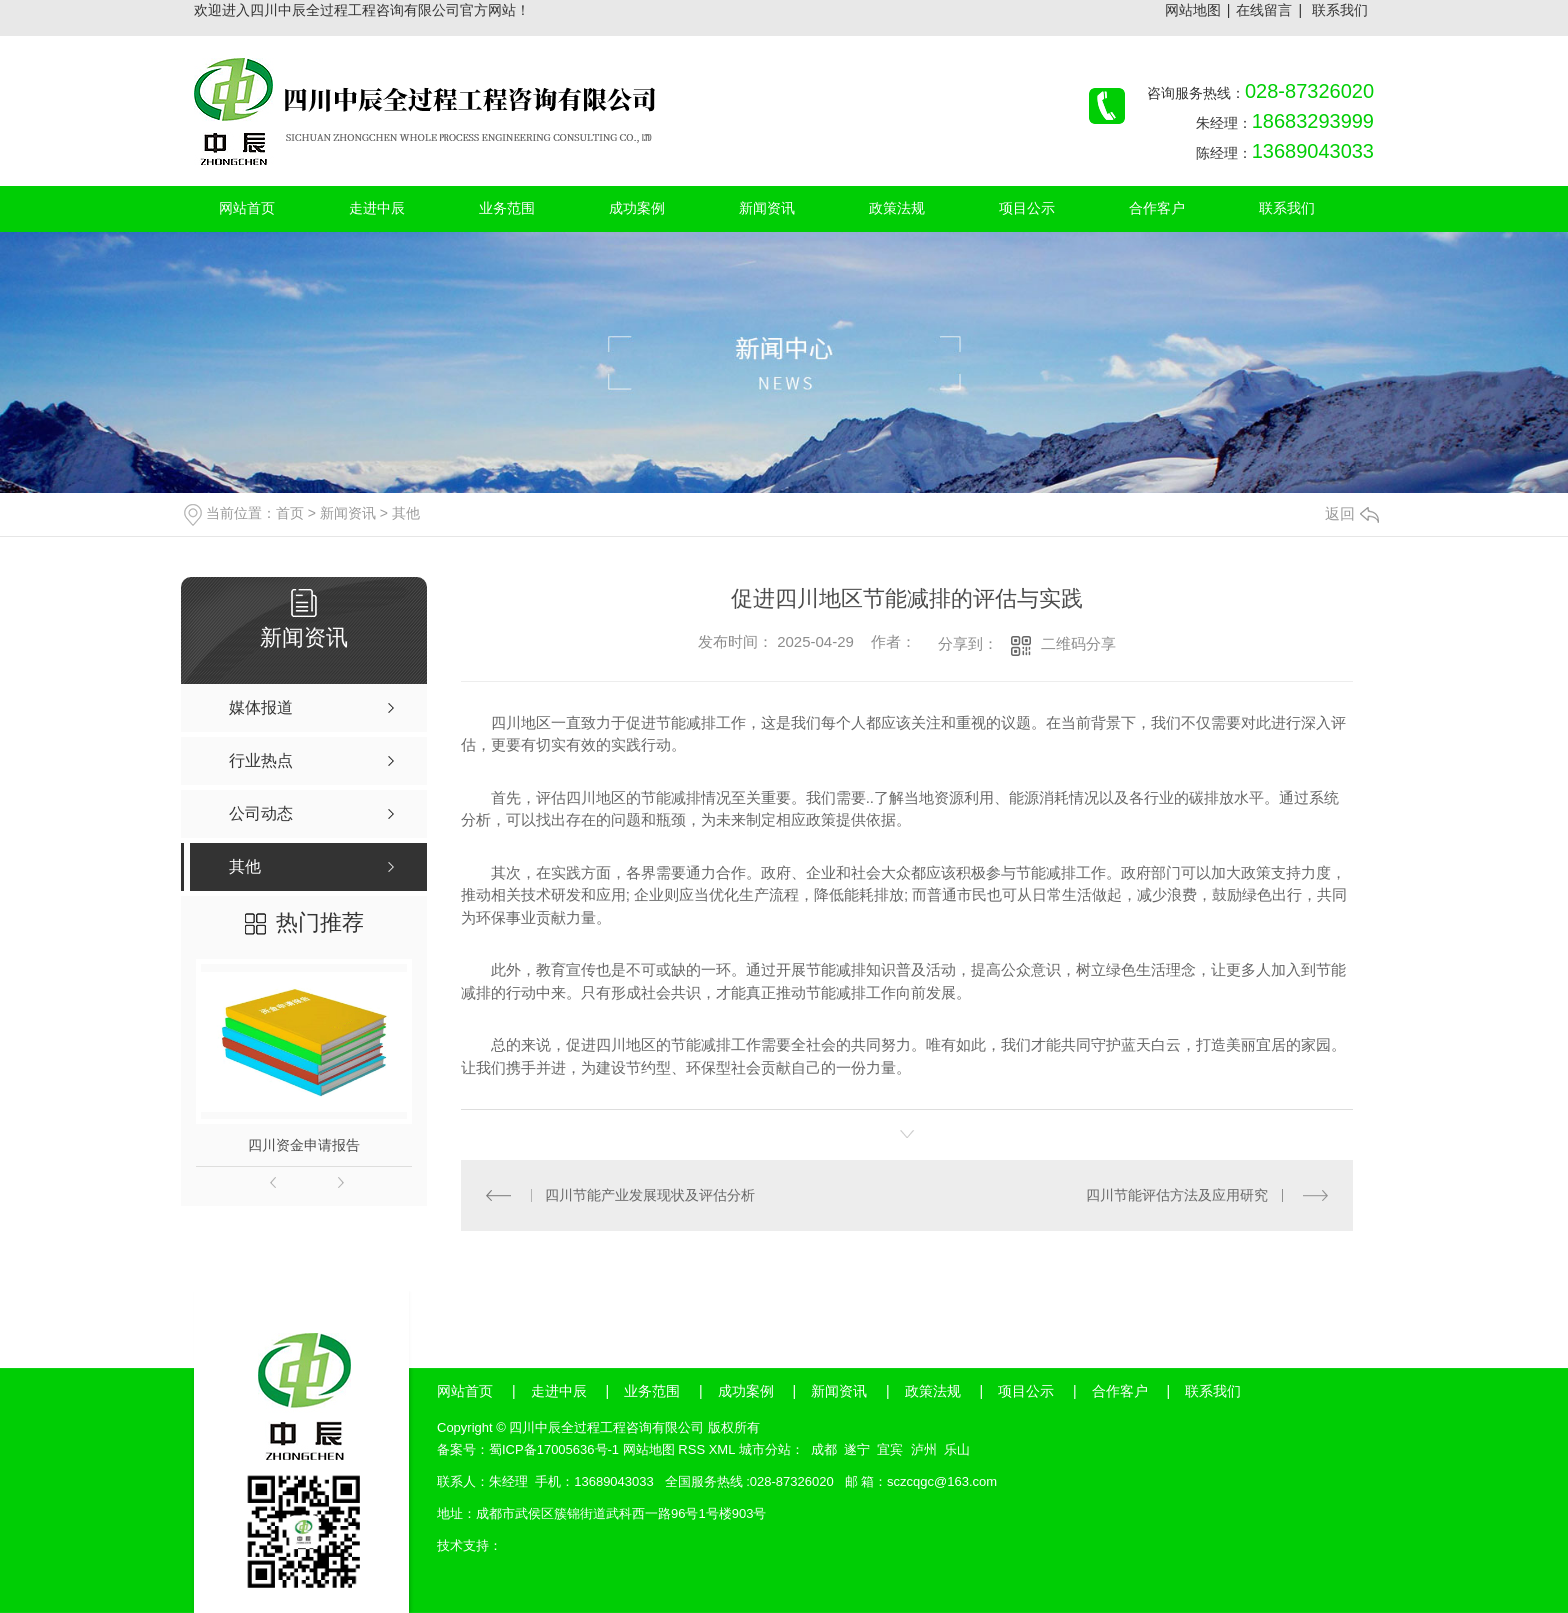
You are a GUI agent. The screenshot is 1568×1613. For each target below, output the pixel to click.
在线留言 (1264, 10)
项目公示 (1026, 1391)
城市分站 (765, 1449)
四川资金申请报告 (304, 1145)
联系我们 (1340, 10)
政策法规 (933, 1391)
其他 (406, 513)
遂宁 (857, 1449)
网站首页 (465, 1391)
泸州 (924, 1449)
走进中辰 (559, 1391)
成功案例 (746, 1391)
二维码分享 (1078, 643)
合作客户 (1120, 1391)
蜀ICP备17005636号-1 (554, 1449)
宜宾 (890, 1449)
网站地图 (1193, 10)
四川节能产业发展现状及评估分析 (650, 1195)
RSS (691, 1449)
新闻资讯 (348, 513)
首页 (290, 513)
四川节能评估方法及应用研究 (1177, 1195)
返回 (1352, 513)
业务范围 (652, 1391)
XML (722, 1449)
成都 (824, 1449)
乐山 (957, 1449)
